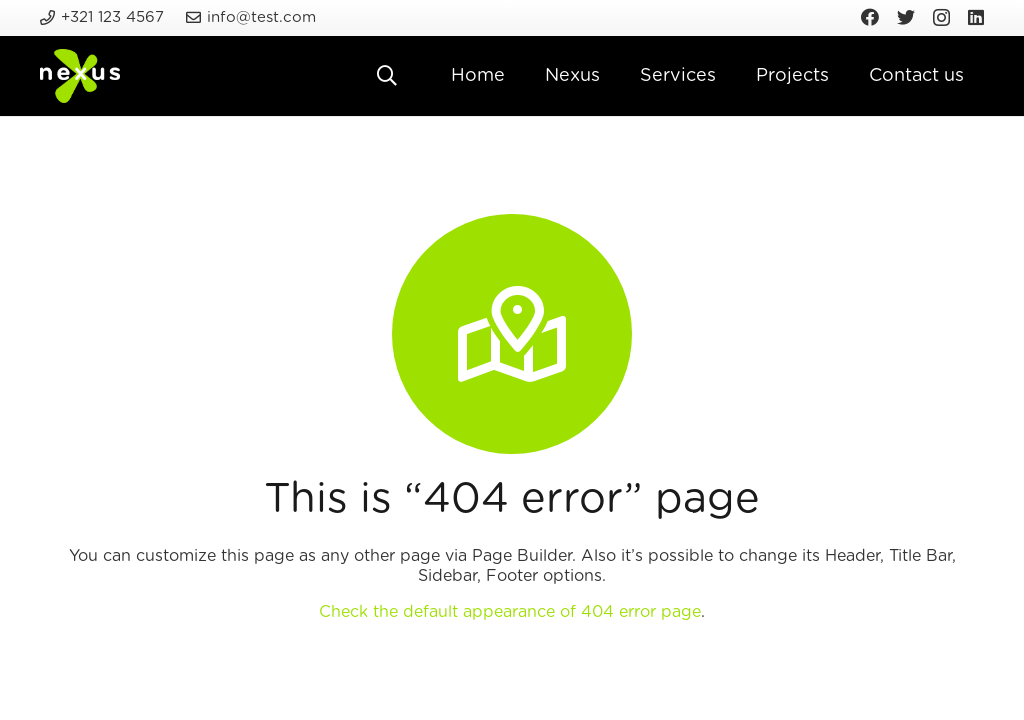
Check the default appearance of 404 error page (510, 612)
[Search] (387, 76)
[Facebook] (870, 17)
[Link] (80, 76)
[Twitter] (906, 17)
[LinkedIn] (976, 17)
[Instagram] (941, 18)
